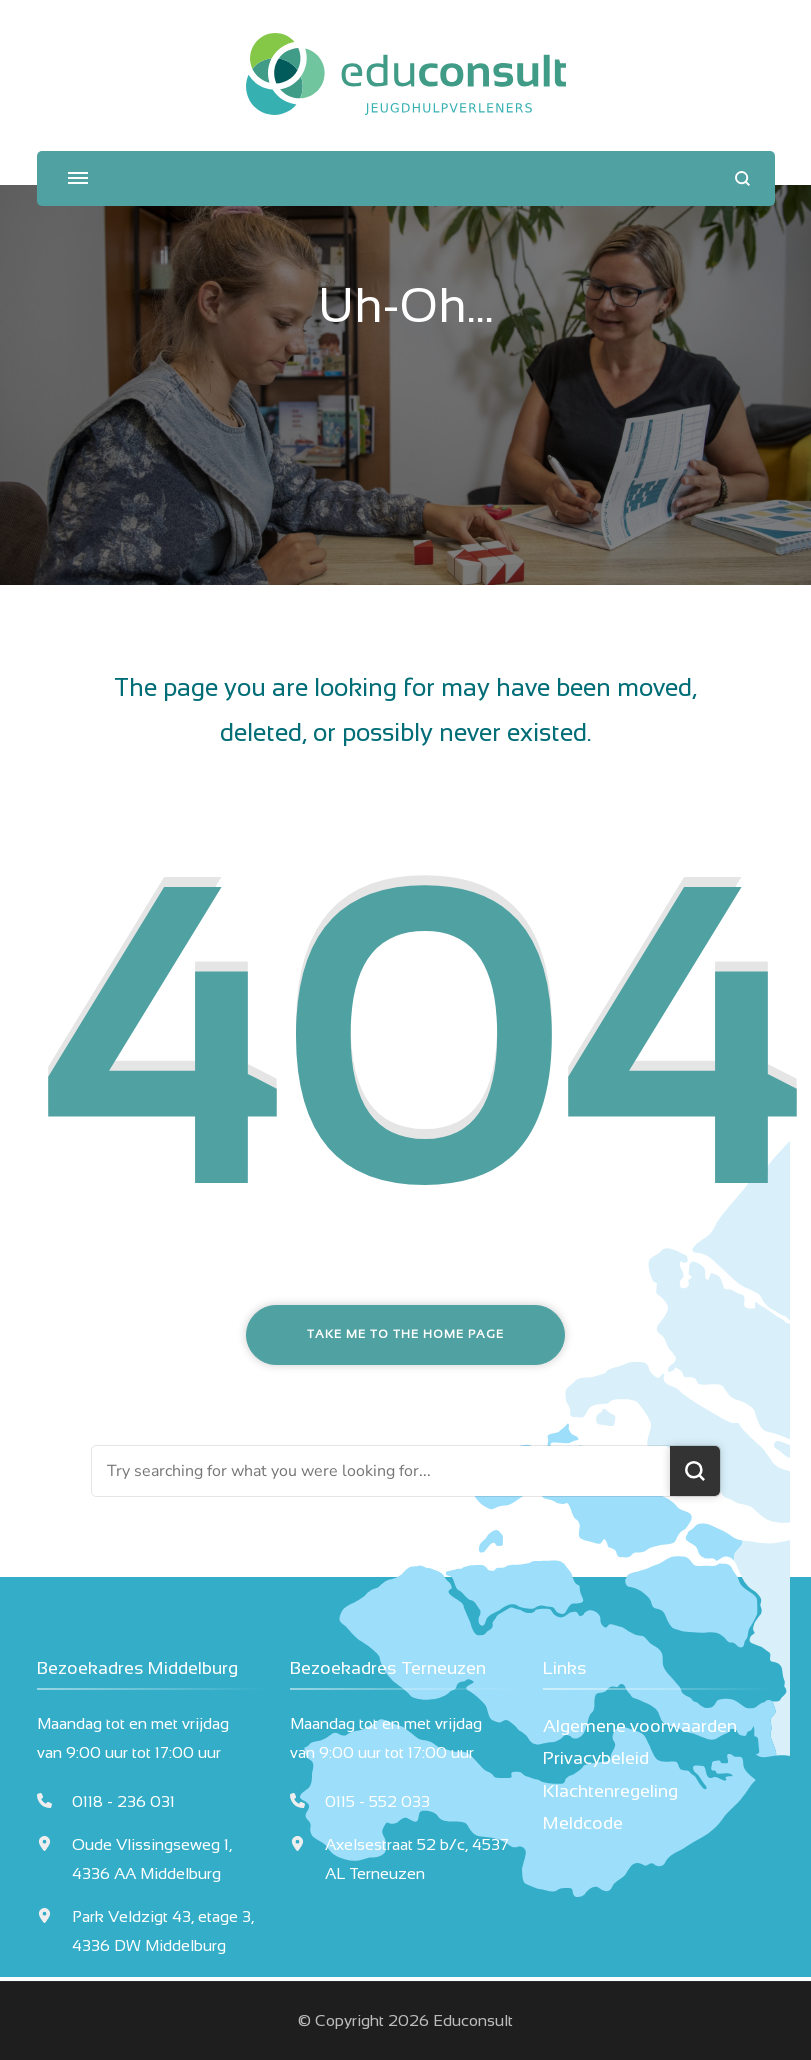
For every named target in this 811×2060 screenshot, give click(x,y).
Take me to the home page (405, 1334)
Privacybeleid (596, 1758)
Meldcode (583, 1823)
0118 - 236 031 (123, 1801)
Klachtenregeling (610, 1791)
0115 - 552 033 (377, 1801)
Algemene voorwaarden (640, 1726)
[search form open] (742, 178)
